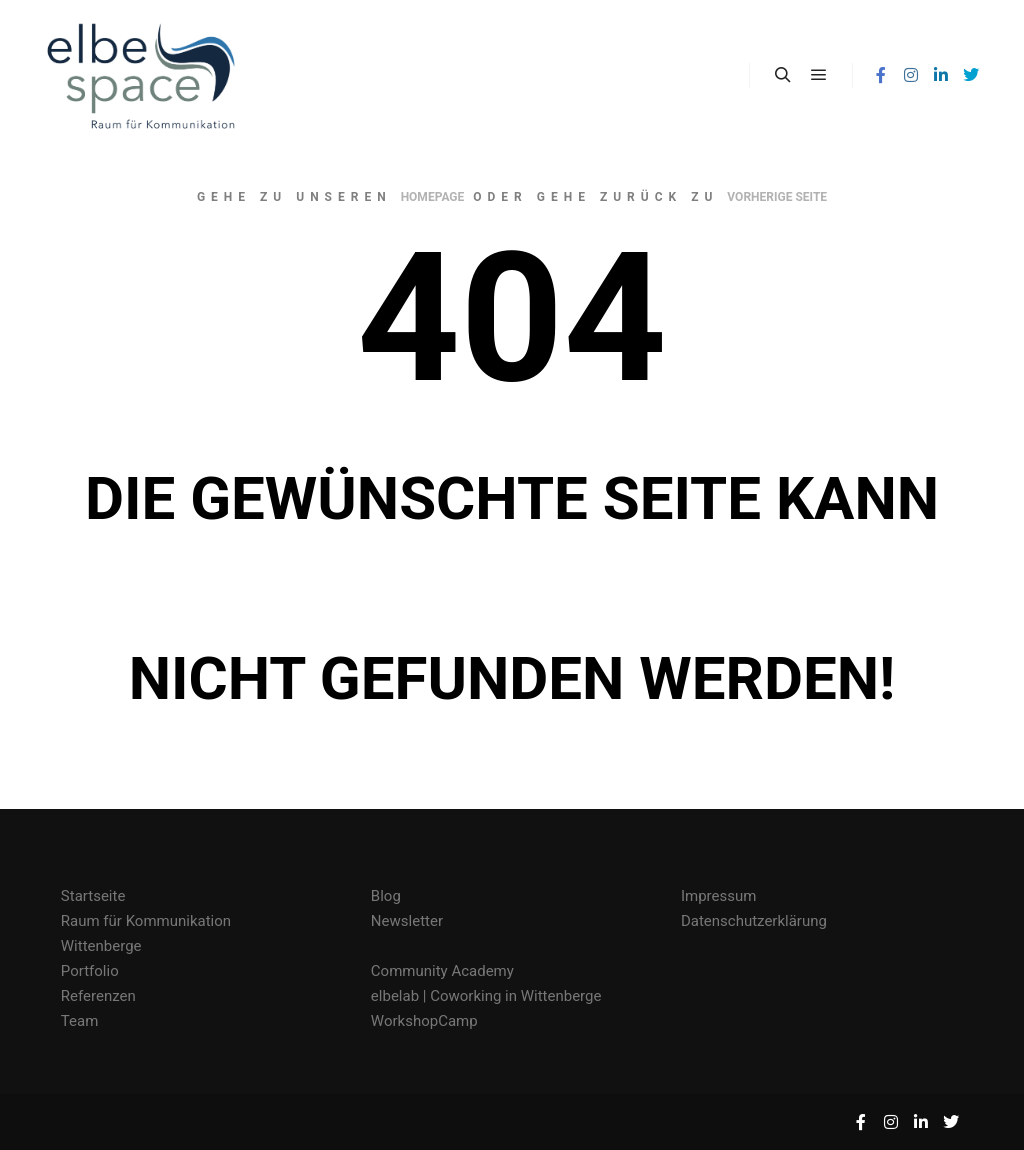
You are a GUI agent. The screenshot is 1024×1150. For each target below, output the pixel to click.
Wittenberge (101, 946)
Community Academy (442, 971)
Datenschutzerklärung (754, 921)
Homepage (433, 197)
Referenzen (98, 996)
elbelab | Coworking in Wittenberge (486, 996)
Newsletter (407, 921)
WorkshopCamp (424, 1021)
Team (80, 1021)
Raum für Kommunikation (146, 921)
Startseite (93, 896)
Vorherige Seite (777, 197)
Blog (386, 896)
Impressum (718, 896)
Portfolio (90, 971)
